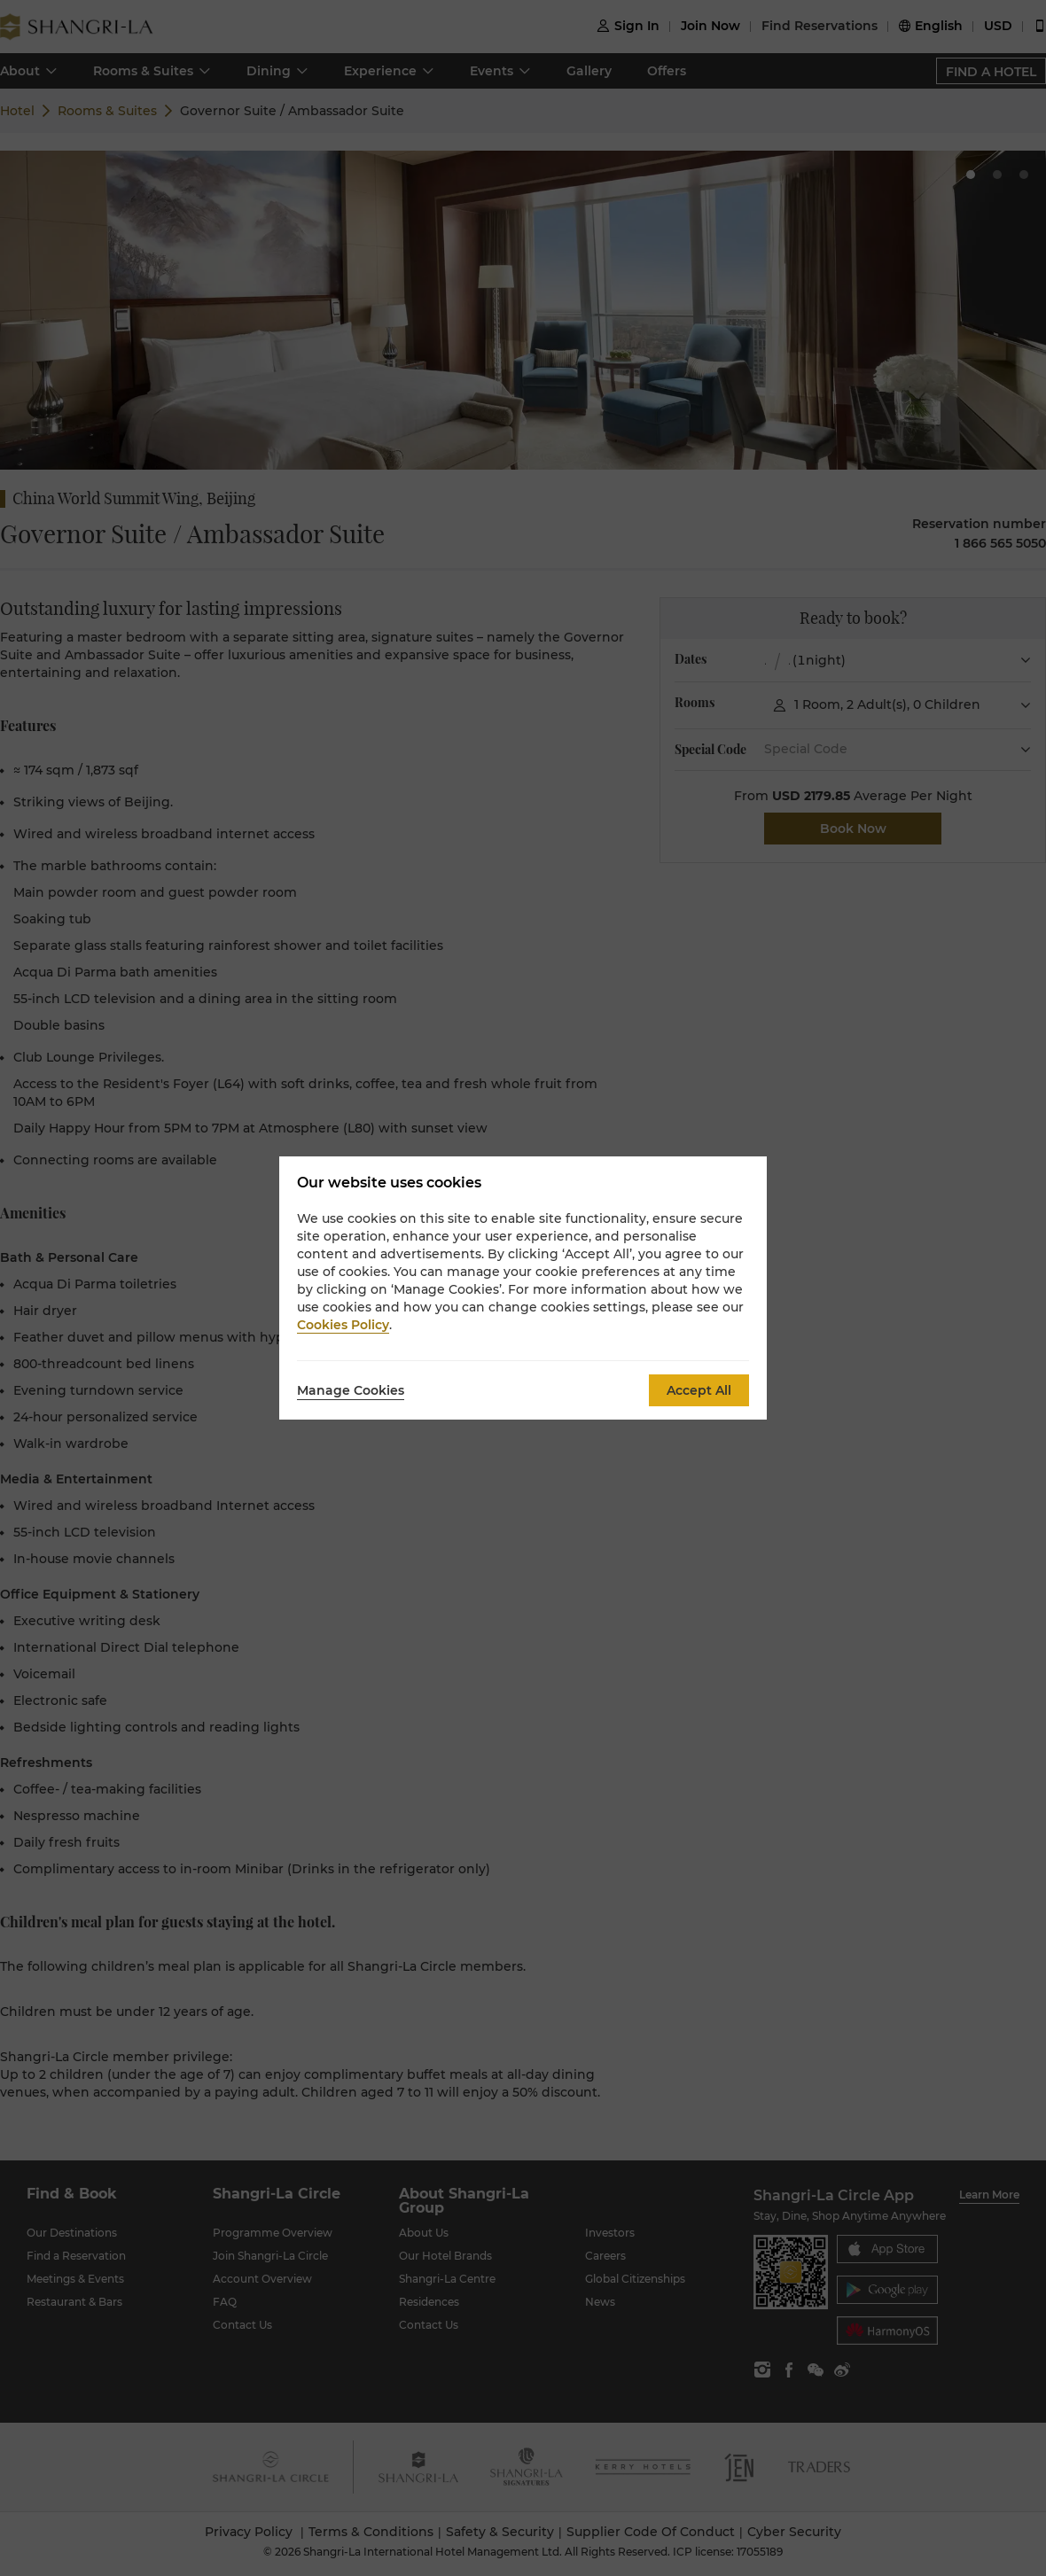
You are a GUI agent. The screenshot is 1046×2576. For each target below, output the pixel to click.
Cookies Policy (343, 1325)
